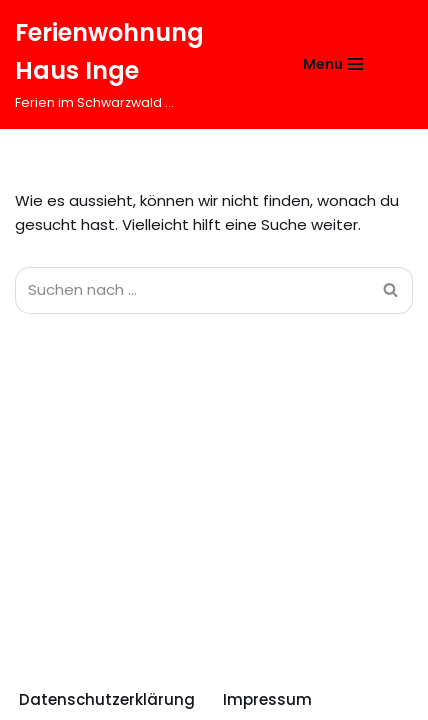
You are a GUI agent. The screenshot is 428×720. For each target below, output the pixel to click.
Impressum (267, 699)
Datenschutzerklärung (107, 699)
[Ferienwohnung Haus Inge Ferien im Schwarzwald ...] (136, 64)
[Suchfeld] (395, 64)
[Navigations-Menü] (333, 64)
